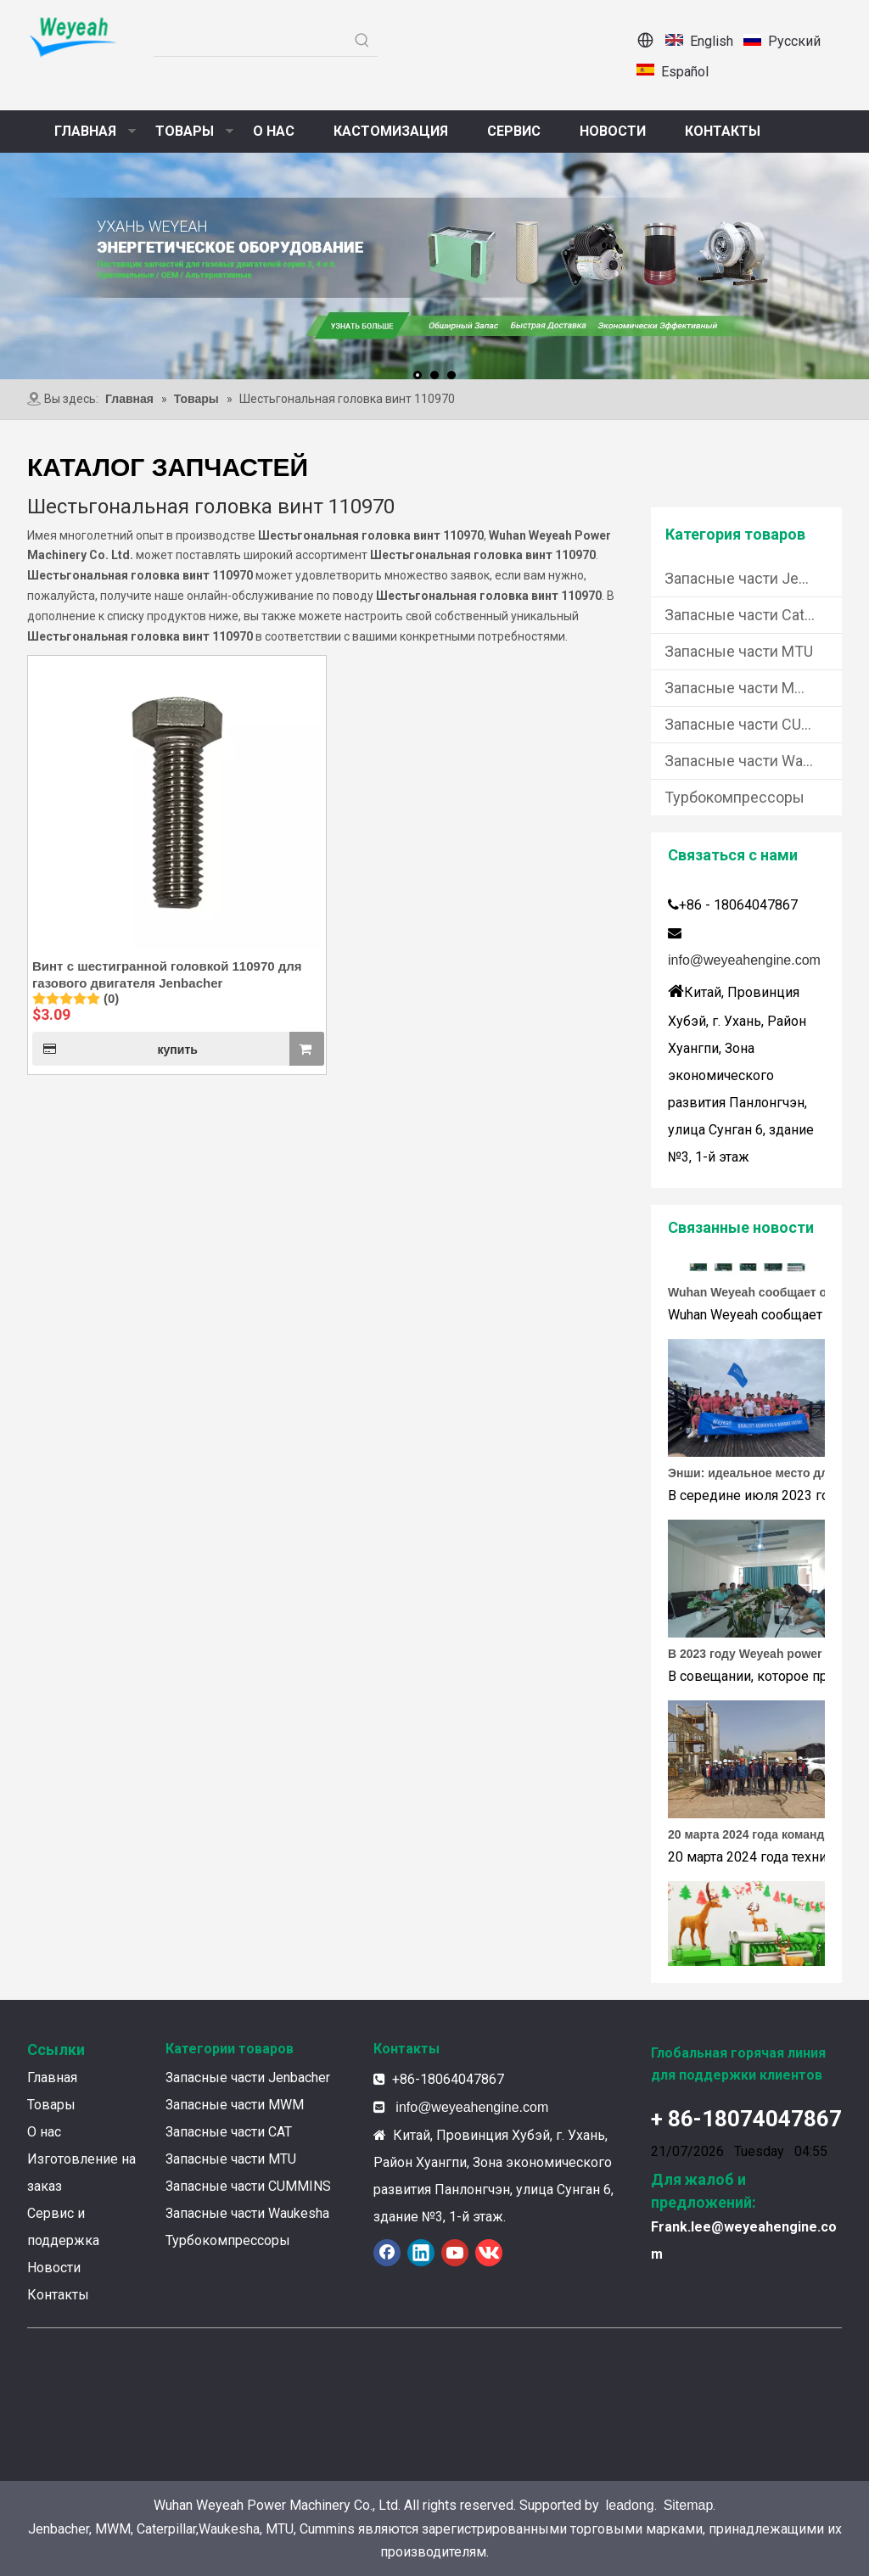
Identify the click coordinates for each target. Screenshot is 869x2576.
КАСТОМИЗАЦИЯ (391, 131)
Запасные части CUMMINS (753, 724)
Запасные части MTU (738, 651)
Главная (52, 2077)
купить (115, 1049)
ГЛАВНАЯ (85, 131)
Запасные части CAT (228, 2132)
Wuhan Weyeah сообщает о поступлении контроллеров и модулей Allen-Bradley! (764, 1295)
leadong (630, 2505)
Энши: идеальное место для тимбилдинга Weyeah (764, 1476)
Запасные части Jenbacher (753, 578)
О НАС (273, 131)
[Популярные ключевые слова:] (362, 40)
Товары (51, 2105)
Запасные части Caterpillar (753, 615)
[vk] (488, 2252)
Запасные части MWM (742, 688)
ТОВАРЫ (184, 131)
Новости (54, 2268)
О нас (44, 2132)
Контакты (58, 2295)
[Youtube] (454, 2252)
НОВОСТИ (613, 131)
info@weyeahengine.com (744, 960)
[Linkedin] (420, 2252)
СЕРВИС (514, 131)
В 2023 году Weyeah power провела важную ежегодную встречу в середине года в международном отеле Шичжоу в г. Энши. (764, 1657)
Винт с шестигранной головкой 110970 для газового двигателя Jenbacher (167, 974)
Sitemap (689, 2505)
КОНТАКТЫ (722, 131)
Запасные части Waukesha (753, 761)
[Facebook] (387, 2252)
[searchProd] (250, 40)
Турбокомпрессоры (734, 797)
